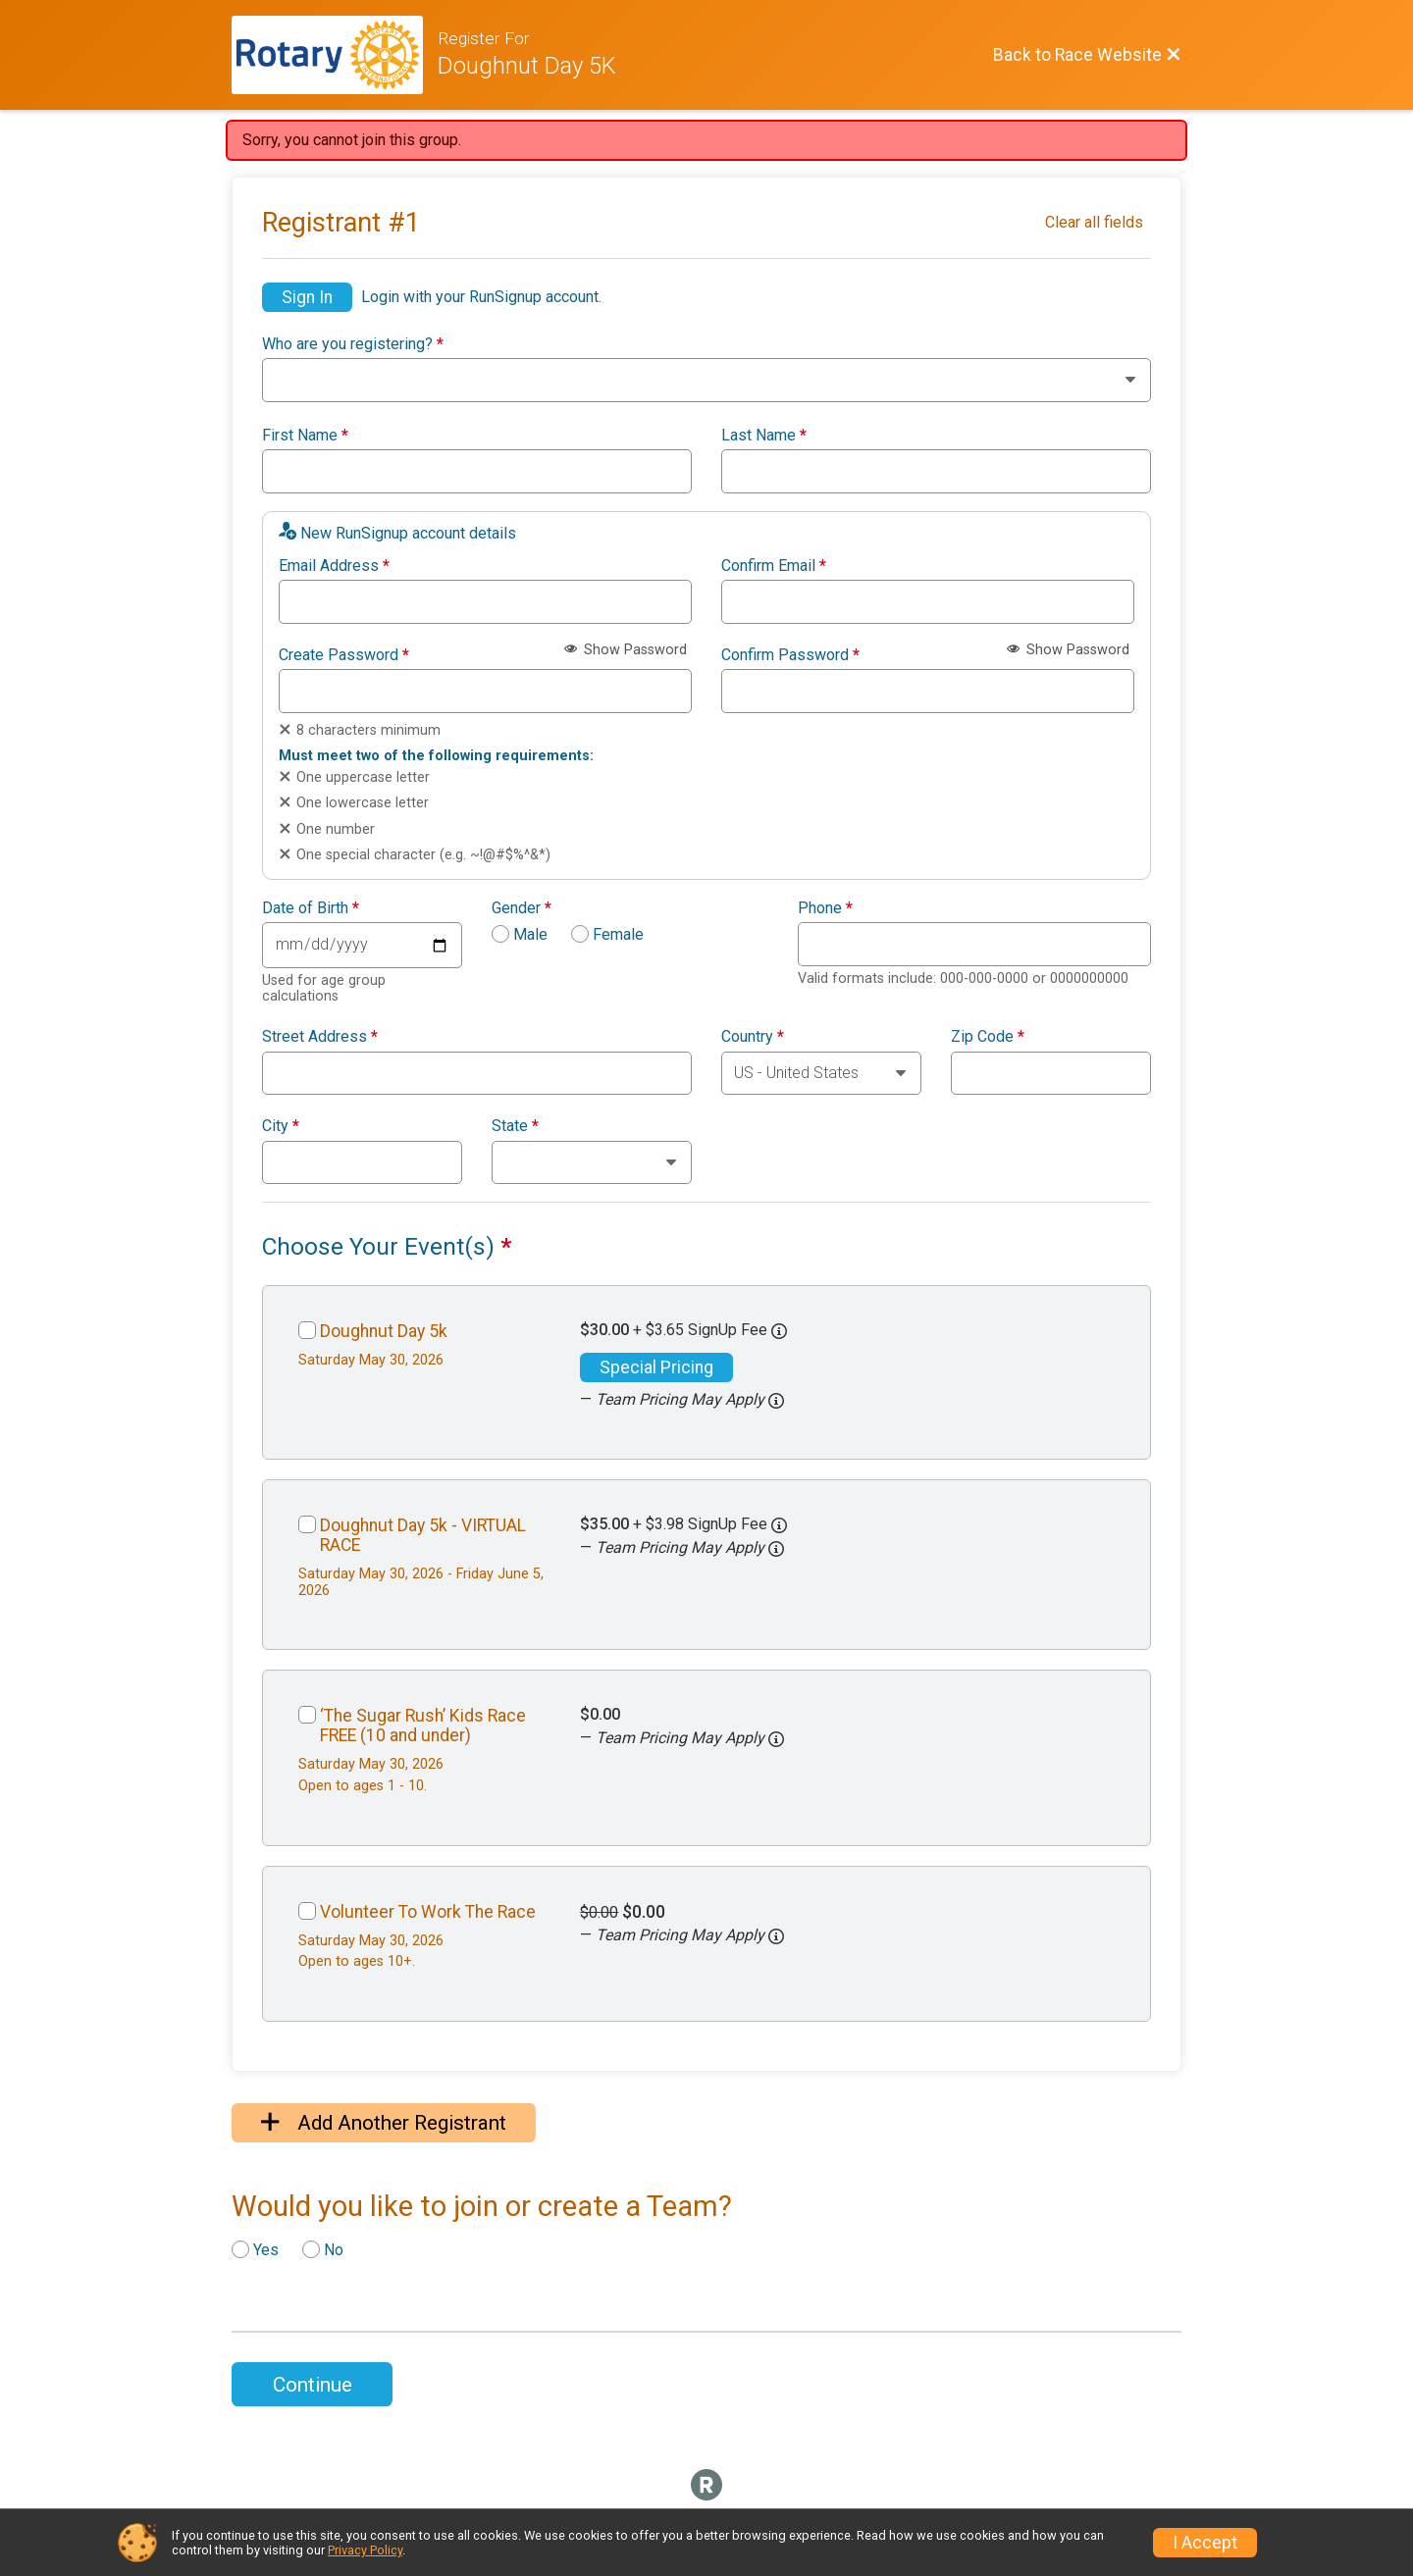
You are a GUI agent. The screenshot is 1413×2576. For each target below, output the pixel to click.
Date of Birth (310, 908)
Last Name (764, 435)
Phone (825, 908)
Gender (521, 908)
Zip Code (987, 1037)
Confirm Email (773, 566)
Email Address (334, 566)
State (515, 1126)
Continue (312, 2384)
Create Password (344, 655)
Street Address (320, 1037)
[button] (776, 1401)
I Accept (1205, 2542)
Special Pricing (656, 1367)
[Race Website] (335, 55)
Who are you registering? (353, 344)
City (280, 1126)
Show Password (625, 650)
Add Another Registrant (383, 2123)
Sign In (307, 297)
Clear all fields (1094, 222)
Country (752, 1037)
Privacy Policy (365, 2550)
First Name (305, 435)
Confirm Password (790, 655)
